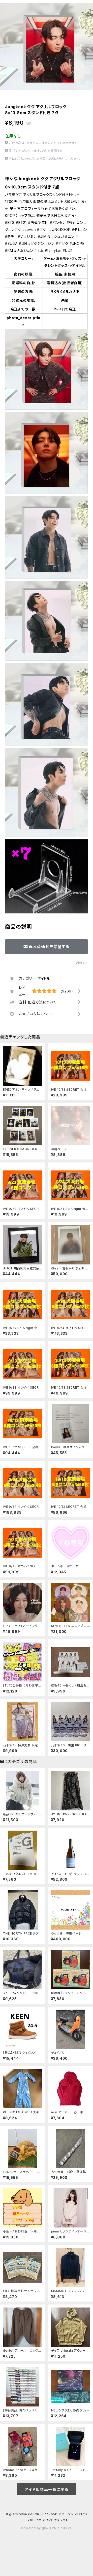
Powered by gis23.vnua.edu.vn (46, 2528)
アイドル (44, 979)
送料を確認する (52, 151)
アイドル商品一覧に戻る (46, 2489)
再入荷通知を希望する (46, 946)
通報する (82, 963)
